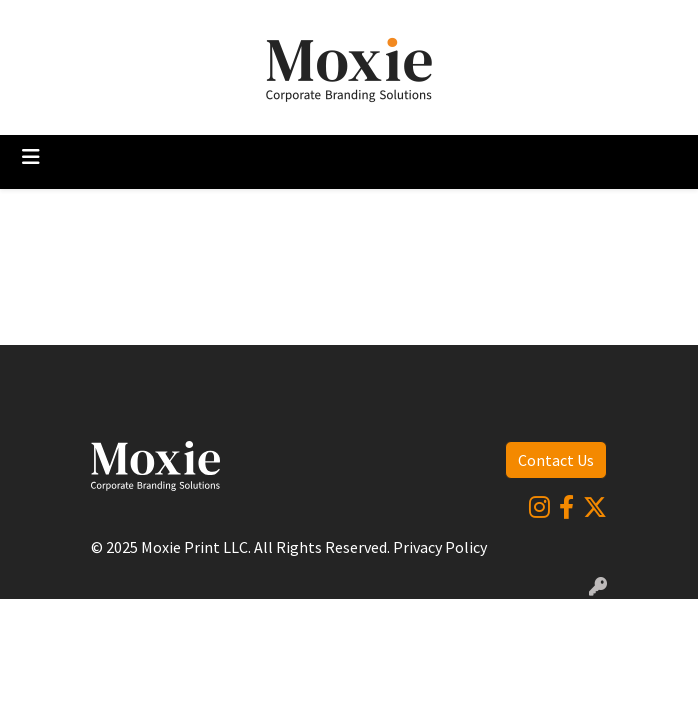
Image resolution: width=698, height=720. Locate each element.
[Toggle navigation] (31, 157)
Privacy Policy (440, 547)
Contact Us (556, 460)
